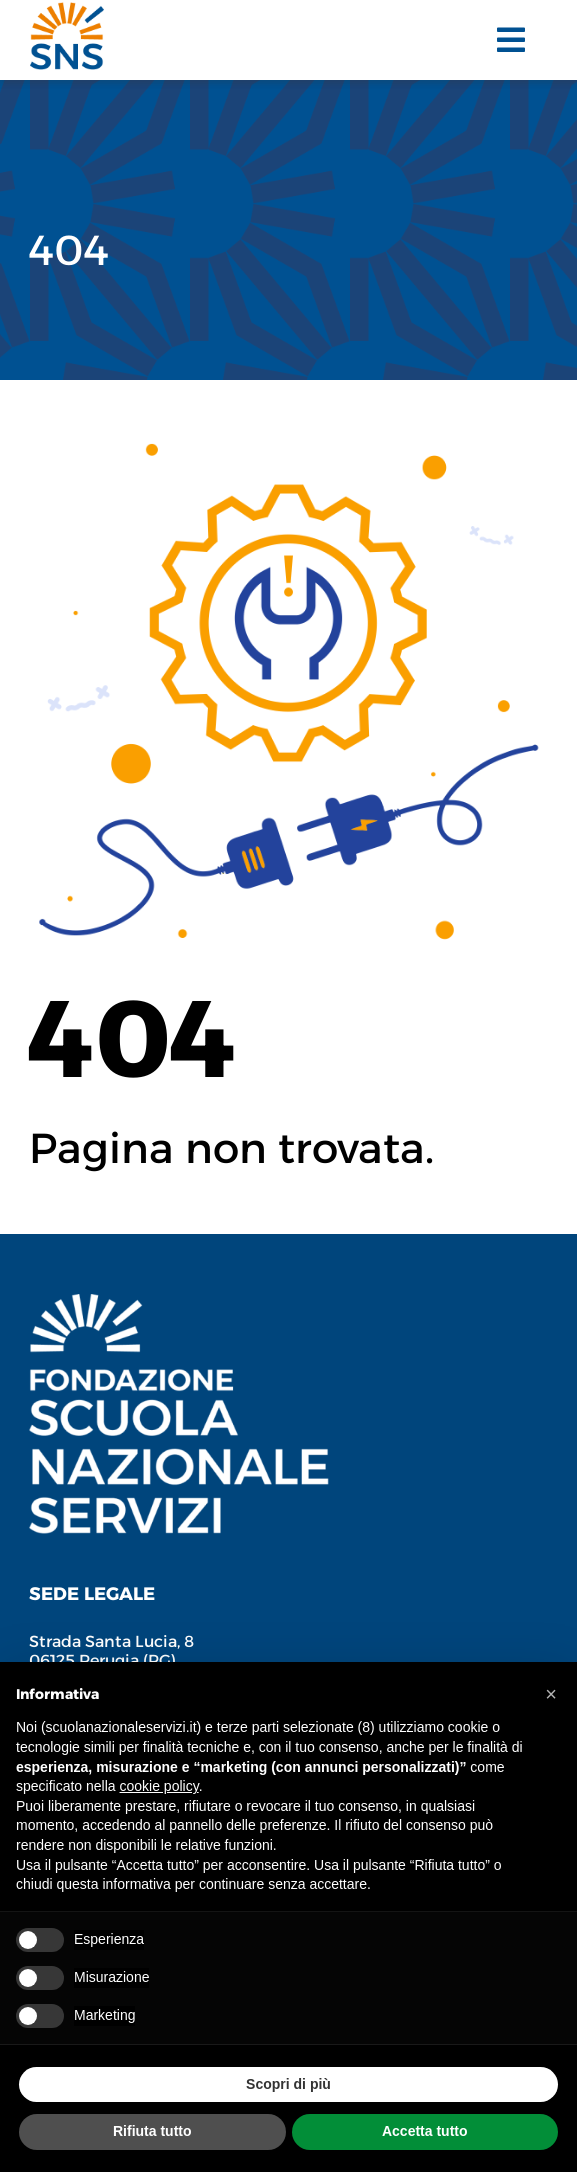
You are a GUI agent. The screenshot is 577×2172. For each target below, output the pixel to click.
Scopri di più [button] (288, 2084)
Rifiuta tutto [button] (152, 2131)
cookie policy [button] (159, 1786)
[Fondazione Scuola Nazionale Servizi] (179, 1304)
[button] (551, 1694)
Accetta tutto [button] (425, 2131)
